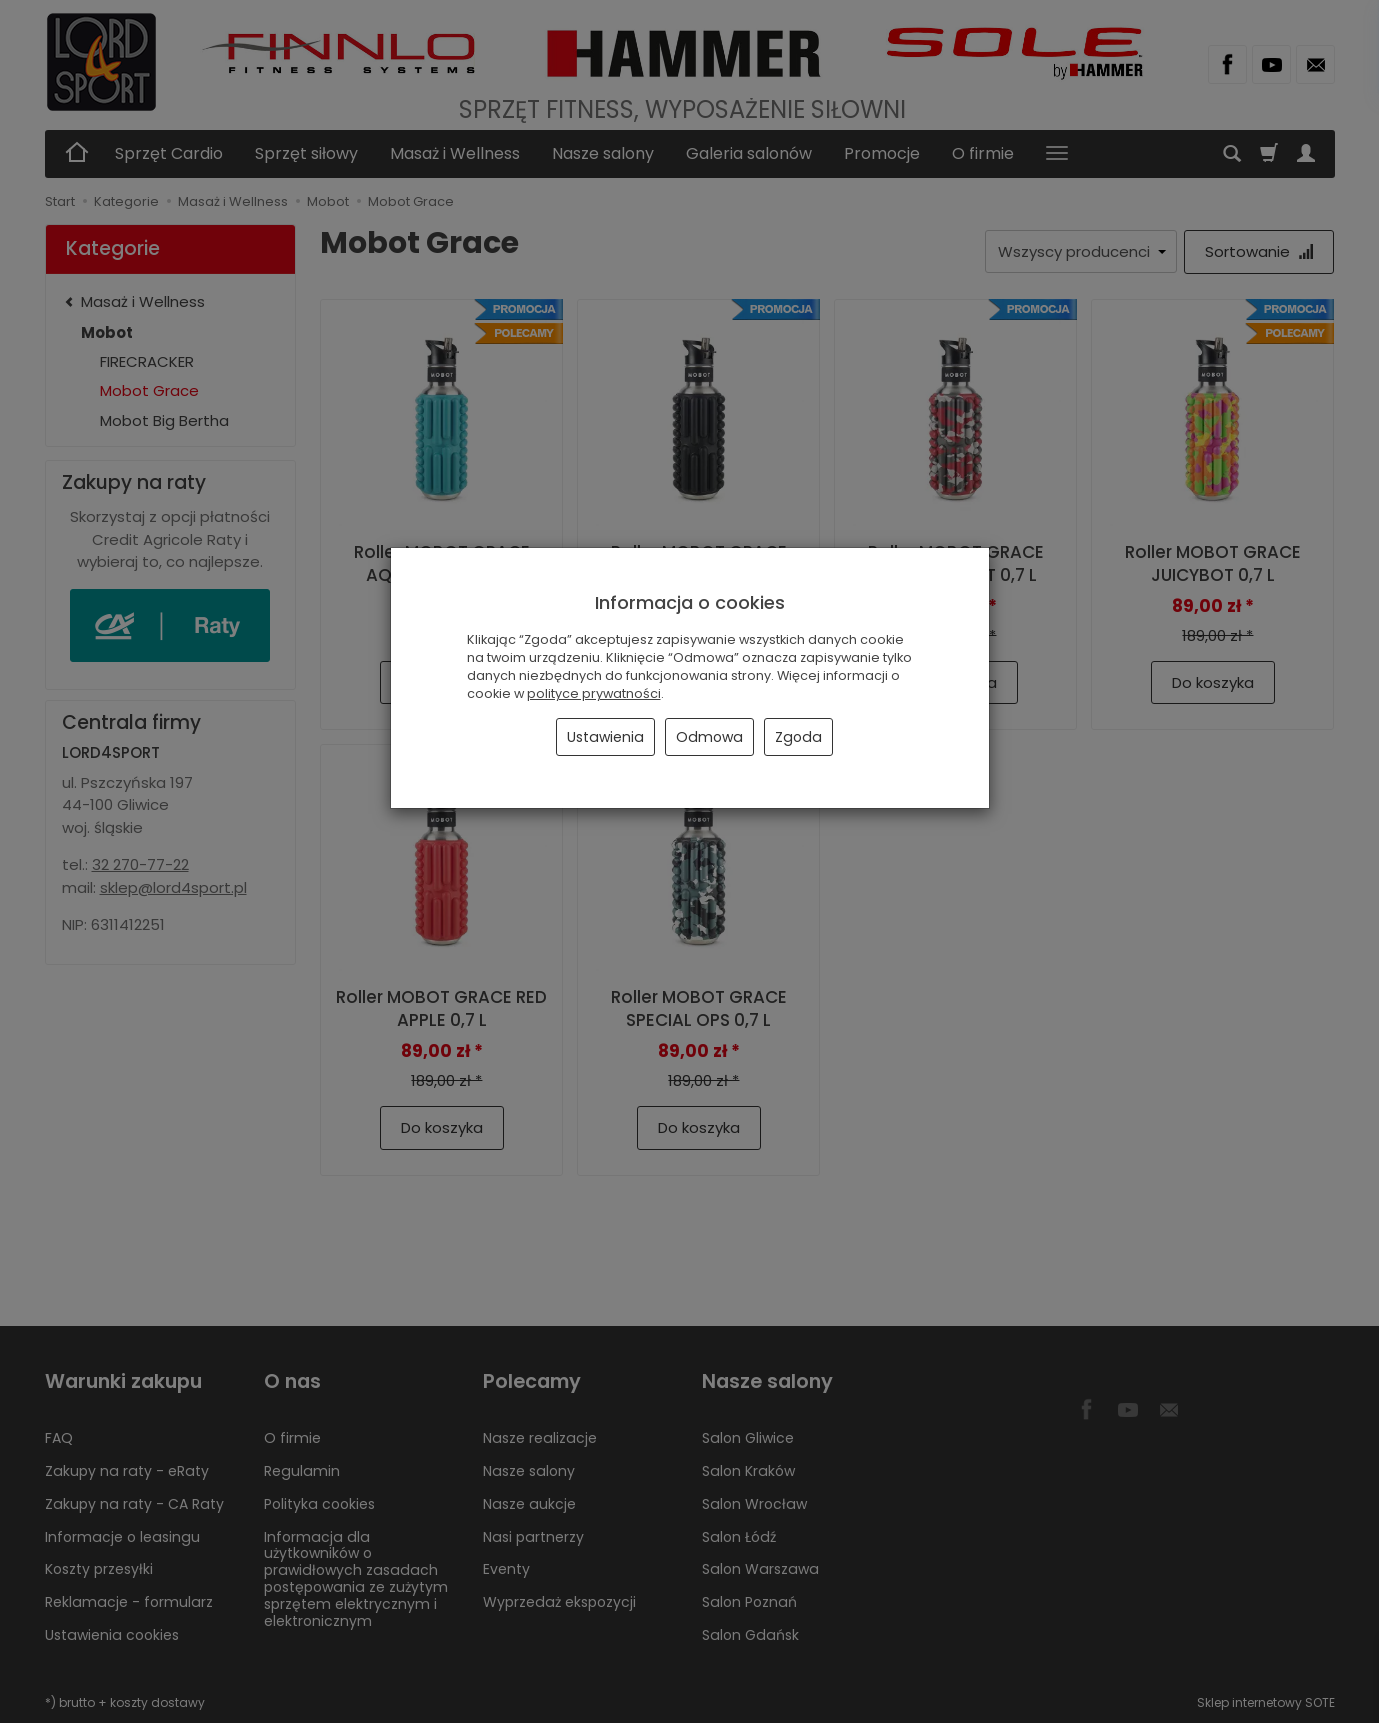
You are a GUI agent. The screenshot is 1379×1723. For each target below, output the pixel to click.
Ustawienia (605, 737)
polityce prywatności (594, 693)
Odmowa (709, 737)
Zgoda (798, 737)
